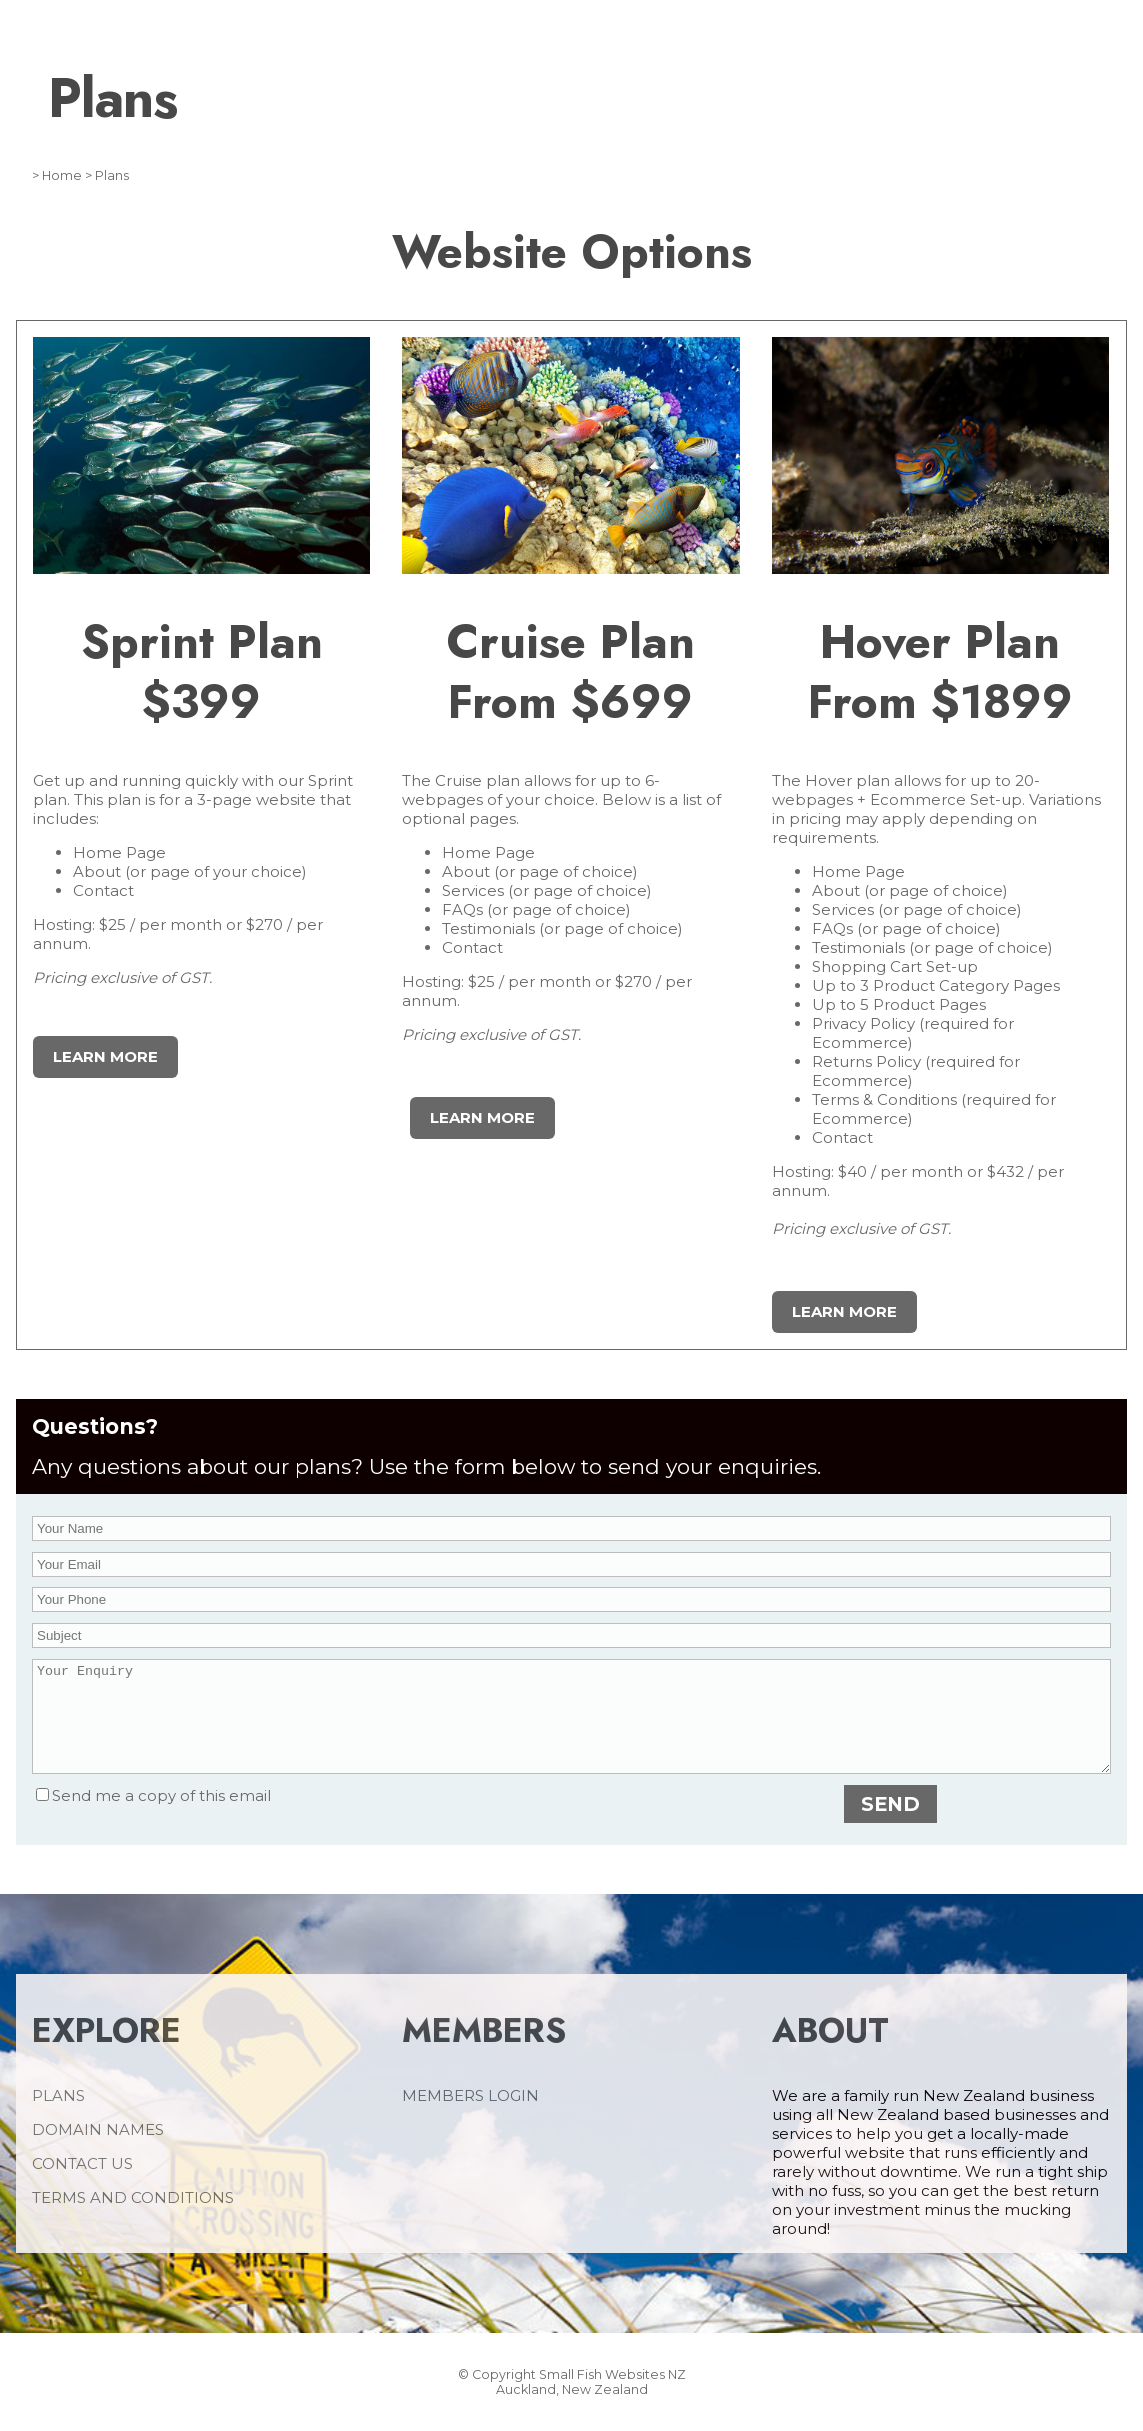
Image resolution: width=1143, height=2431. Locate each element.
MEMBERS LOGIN (470, 2116)
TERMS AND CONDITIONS (133, 2218)
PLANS (58, 2116)
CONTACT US (82, 2184)
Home (62, 175)
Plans (112, 175)
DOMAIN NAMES (98, 2150)
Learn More (105, 1056)
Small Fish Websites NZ (612, 2395)
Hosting (62, 924)
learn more (482, 1117)
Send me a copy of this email (153, 1816)
